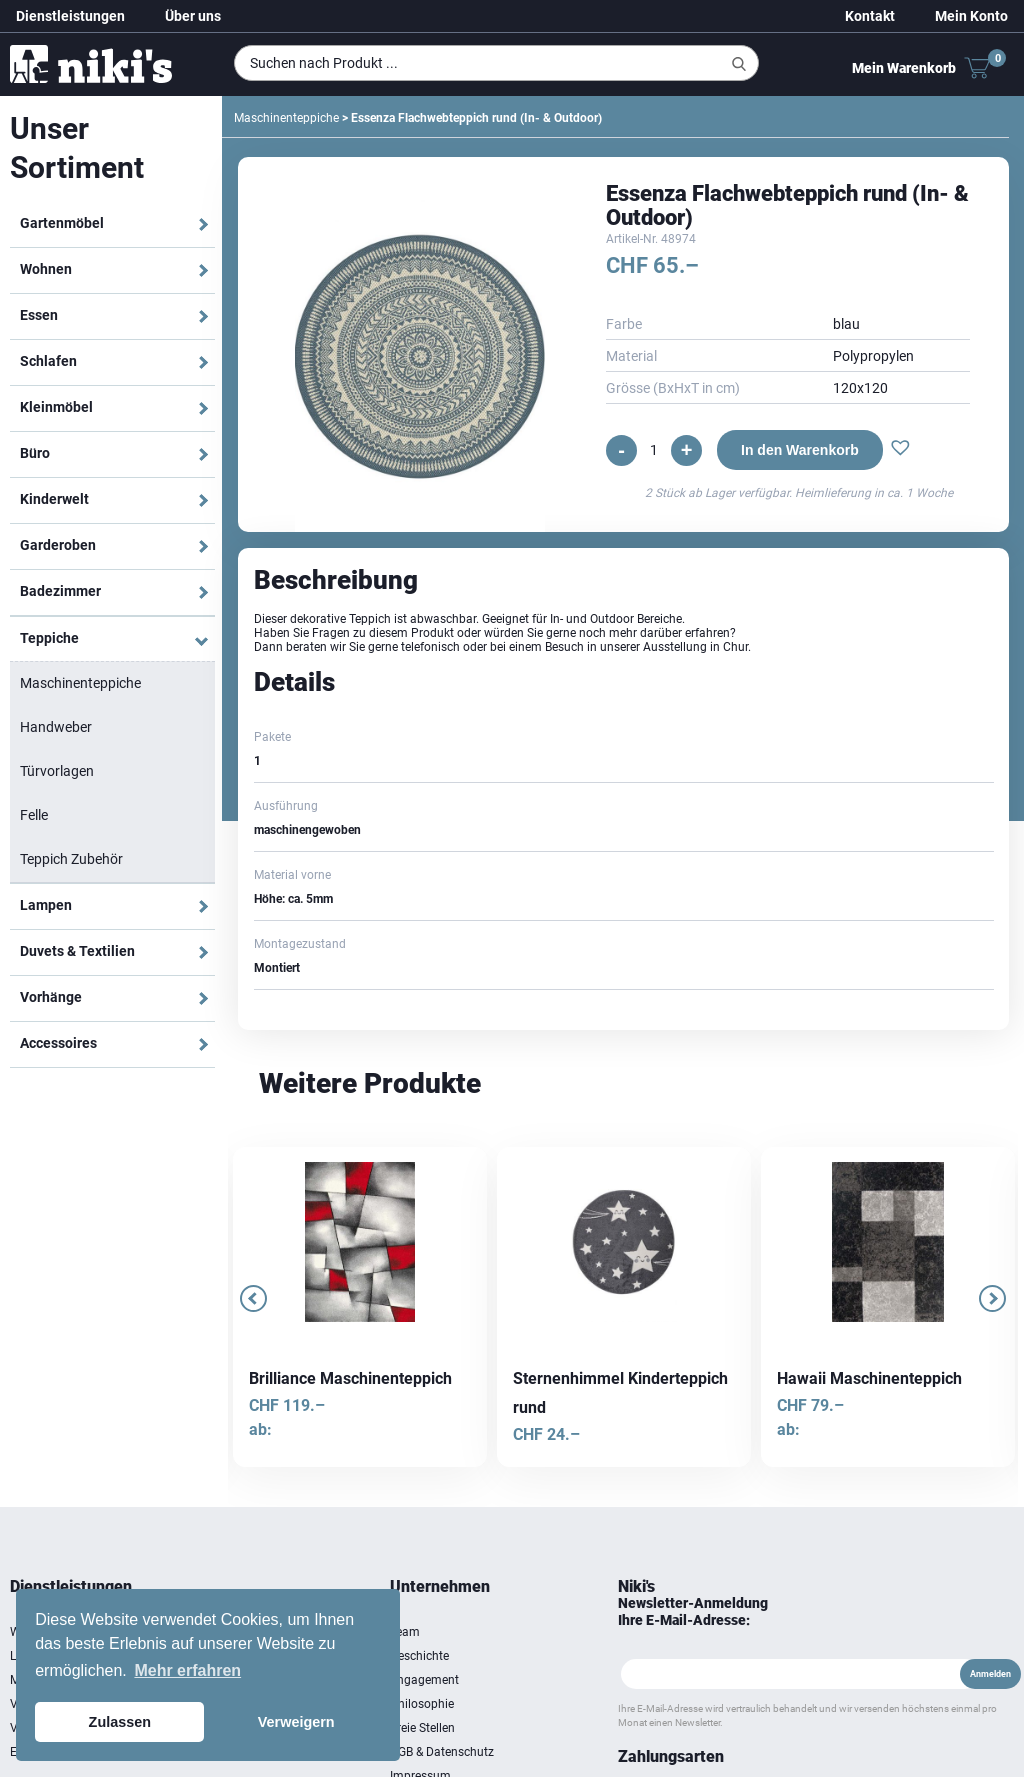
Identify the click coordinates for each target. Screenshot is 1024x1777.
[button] (900, 450)
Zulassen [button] (120, 1722)
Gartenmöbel (62, 223)
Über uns (193, 16)
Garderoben (58, 545)
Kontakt (870, 16)
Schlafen (48, 361)
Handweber (56, 727)
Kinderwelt (54, 499)
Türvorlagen (57, 771)
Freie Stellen (422, 1728)
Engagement (424, 1680)
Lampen (46, 905)
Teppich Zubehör (71, 859)
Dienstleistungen (70, 16)
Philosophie (422, 1704)
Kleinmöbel (56, 407)
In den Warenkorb (800, 450)
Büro (35, 453)
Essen (39, 315)
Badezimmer (60, 591)
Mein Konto (971, 16)
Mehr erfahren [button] (187, 1670)
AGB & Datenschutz (442, 1752)
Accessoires (58, 1043)
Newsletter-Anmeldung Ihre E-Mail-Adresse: (693, 1611)
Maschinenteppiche (80, 683)
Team (405, 1632)
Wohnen (46, 269)
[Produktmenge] (654, 450)
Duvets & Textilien (77, 951)
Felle (34, 815)
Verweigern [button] (296, 1722)
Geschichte (419, 1656)
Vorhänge (51, 997)
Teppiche (49, 638)
